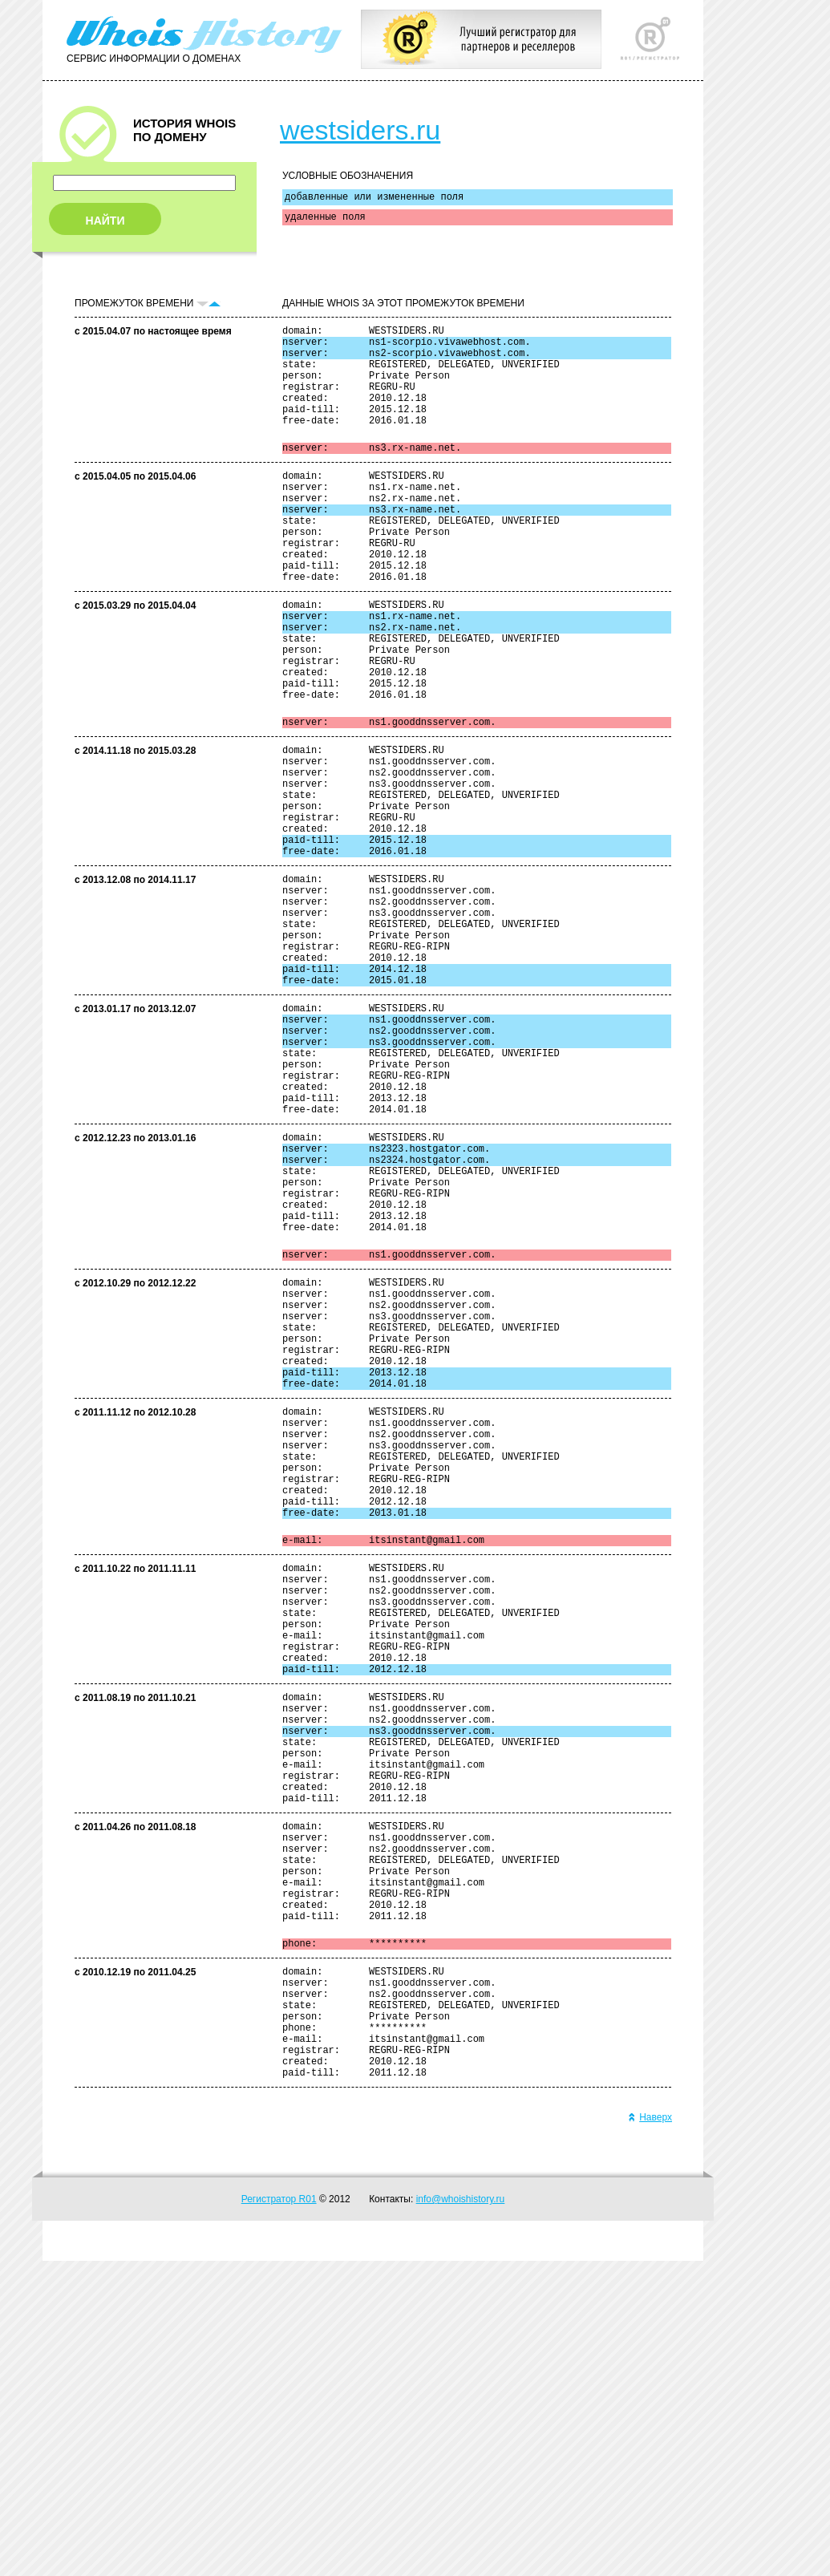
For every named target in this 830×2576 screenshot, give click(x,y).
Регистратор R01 (279, 2514)
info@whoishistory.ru (460, 2514)
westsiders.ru (360, 130)
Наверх (650, 2432)
